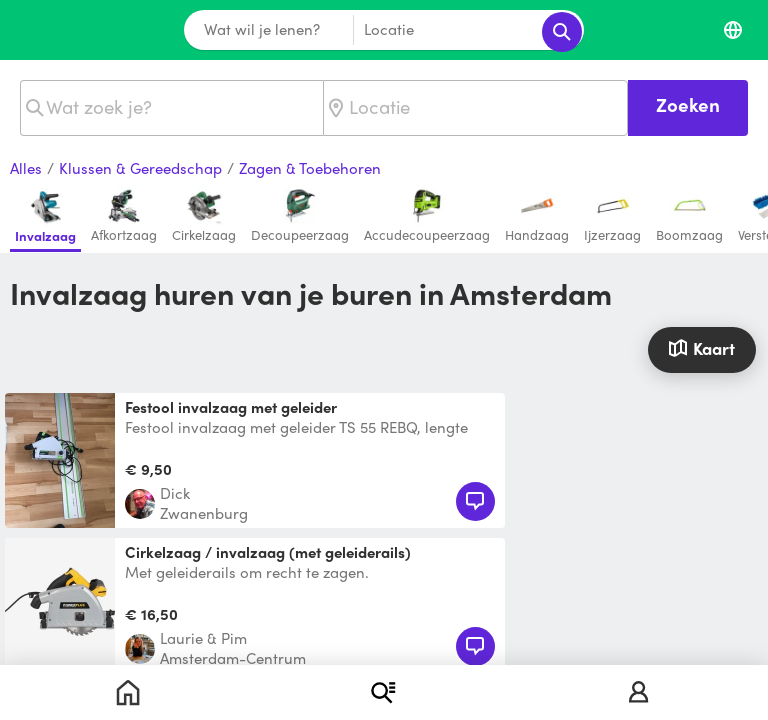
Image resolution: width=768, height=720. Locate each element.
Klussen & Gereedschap (140, 169)
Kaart (701, 348)
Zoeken (688, 104)
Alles (26, 169)
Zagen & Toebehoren (310, 169)
